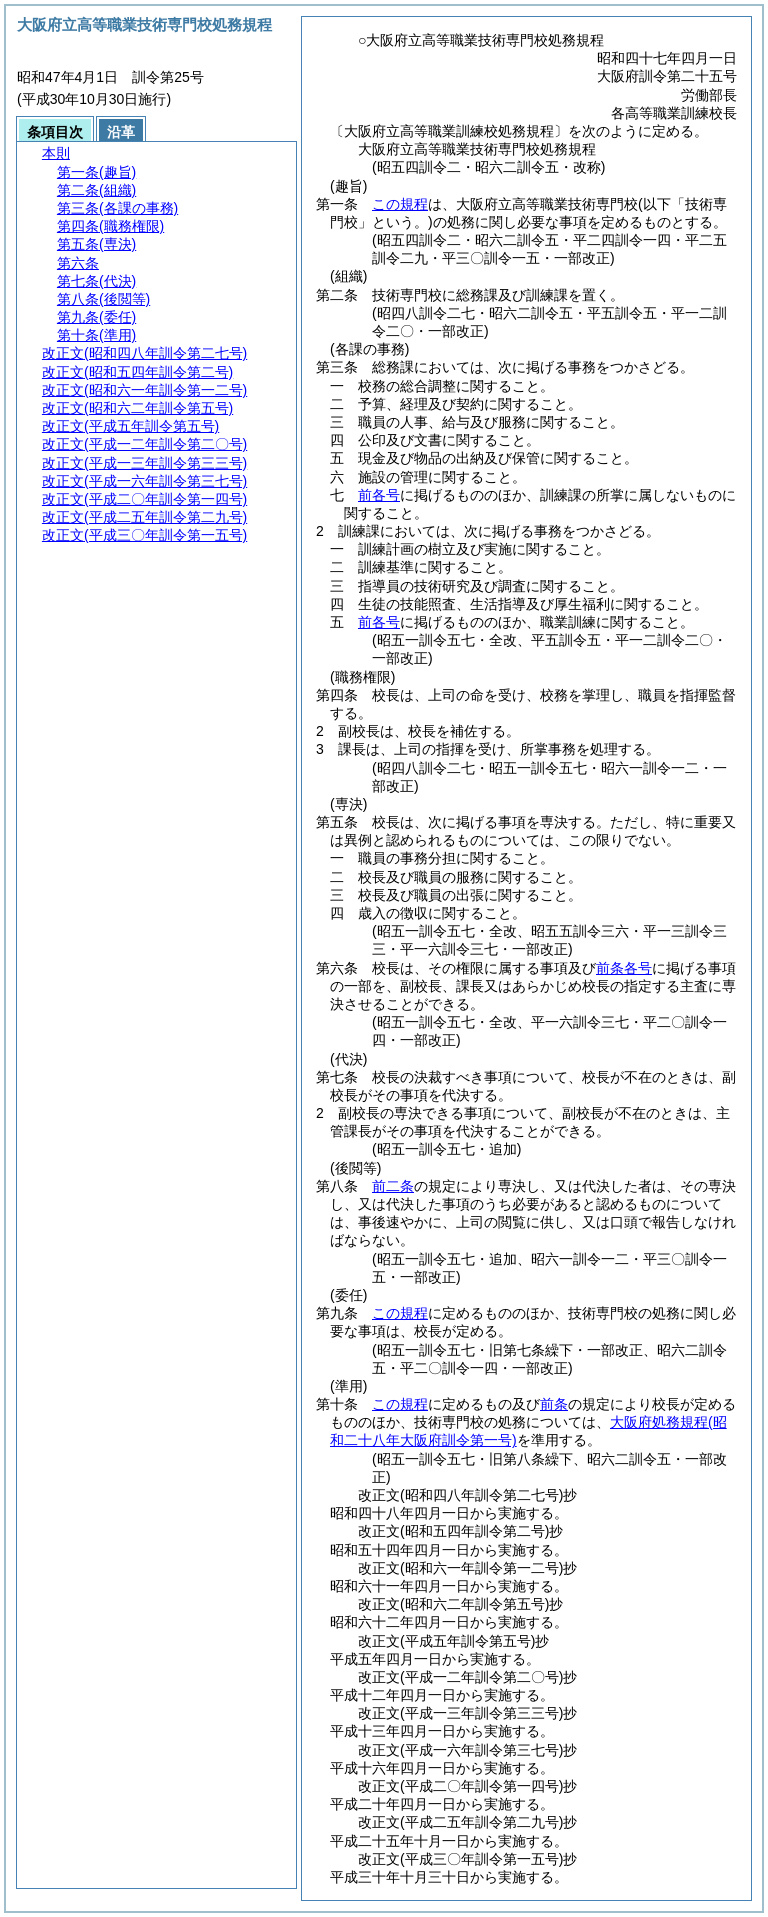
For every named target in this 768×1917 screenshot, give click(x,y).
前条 (554, 1404)
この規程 (400, 204)
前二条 (393, 1186)
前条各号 (624, 968)
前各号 (379, 495)
